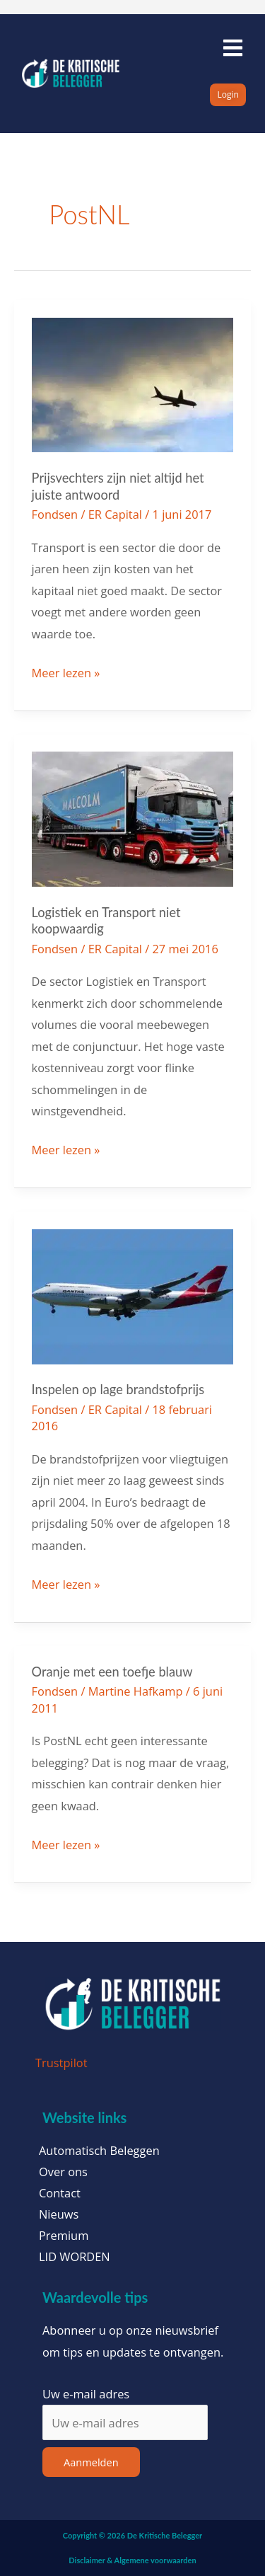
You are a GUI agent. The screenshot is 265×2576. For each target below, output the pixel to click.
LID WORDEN (74, 2257)
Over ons (63, 2172)
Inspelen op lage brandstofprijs (118, 1389)
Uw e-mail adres (85, 2394)
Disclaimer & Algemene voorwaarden (132, 2560)
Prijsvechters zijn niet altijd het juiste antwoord (118, 486)
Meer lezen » (66, 671)
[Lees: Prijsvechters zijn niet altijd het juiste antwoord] (133, 383)
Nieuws (58, 2214)
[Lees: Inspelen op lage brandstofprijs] (133, 1295)
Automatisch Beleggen (99, 2151)
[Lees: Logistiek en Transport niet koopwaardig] (133, 818)
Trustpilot (61, 2062)
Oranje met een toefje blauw (112, 1671)
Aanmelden (91, 2462)
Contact (60, 2193)
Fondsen (55, 514)
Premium (63, 2236)
